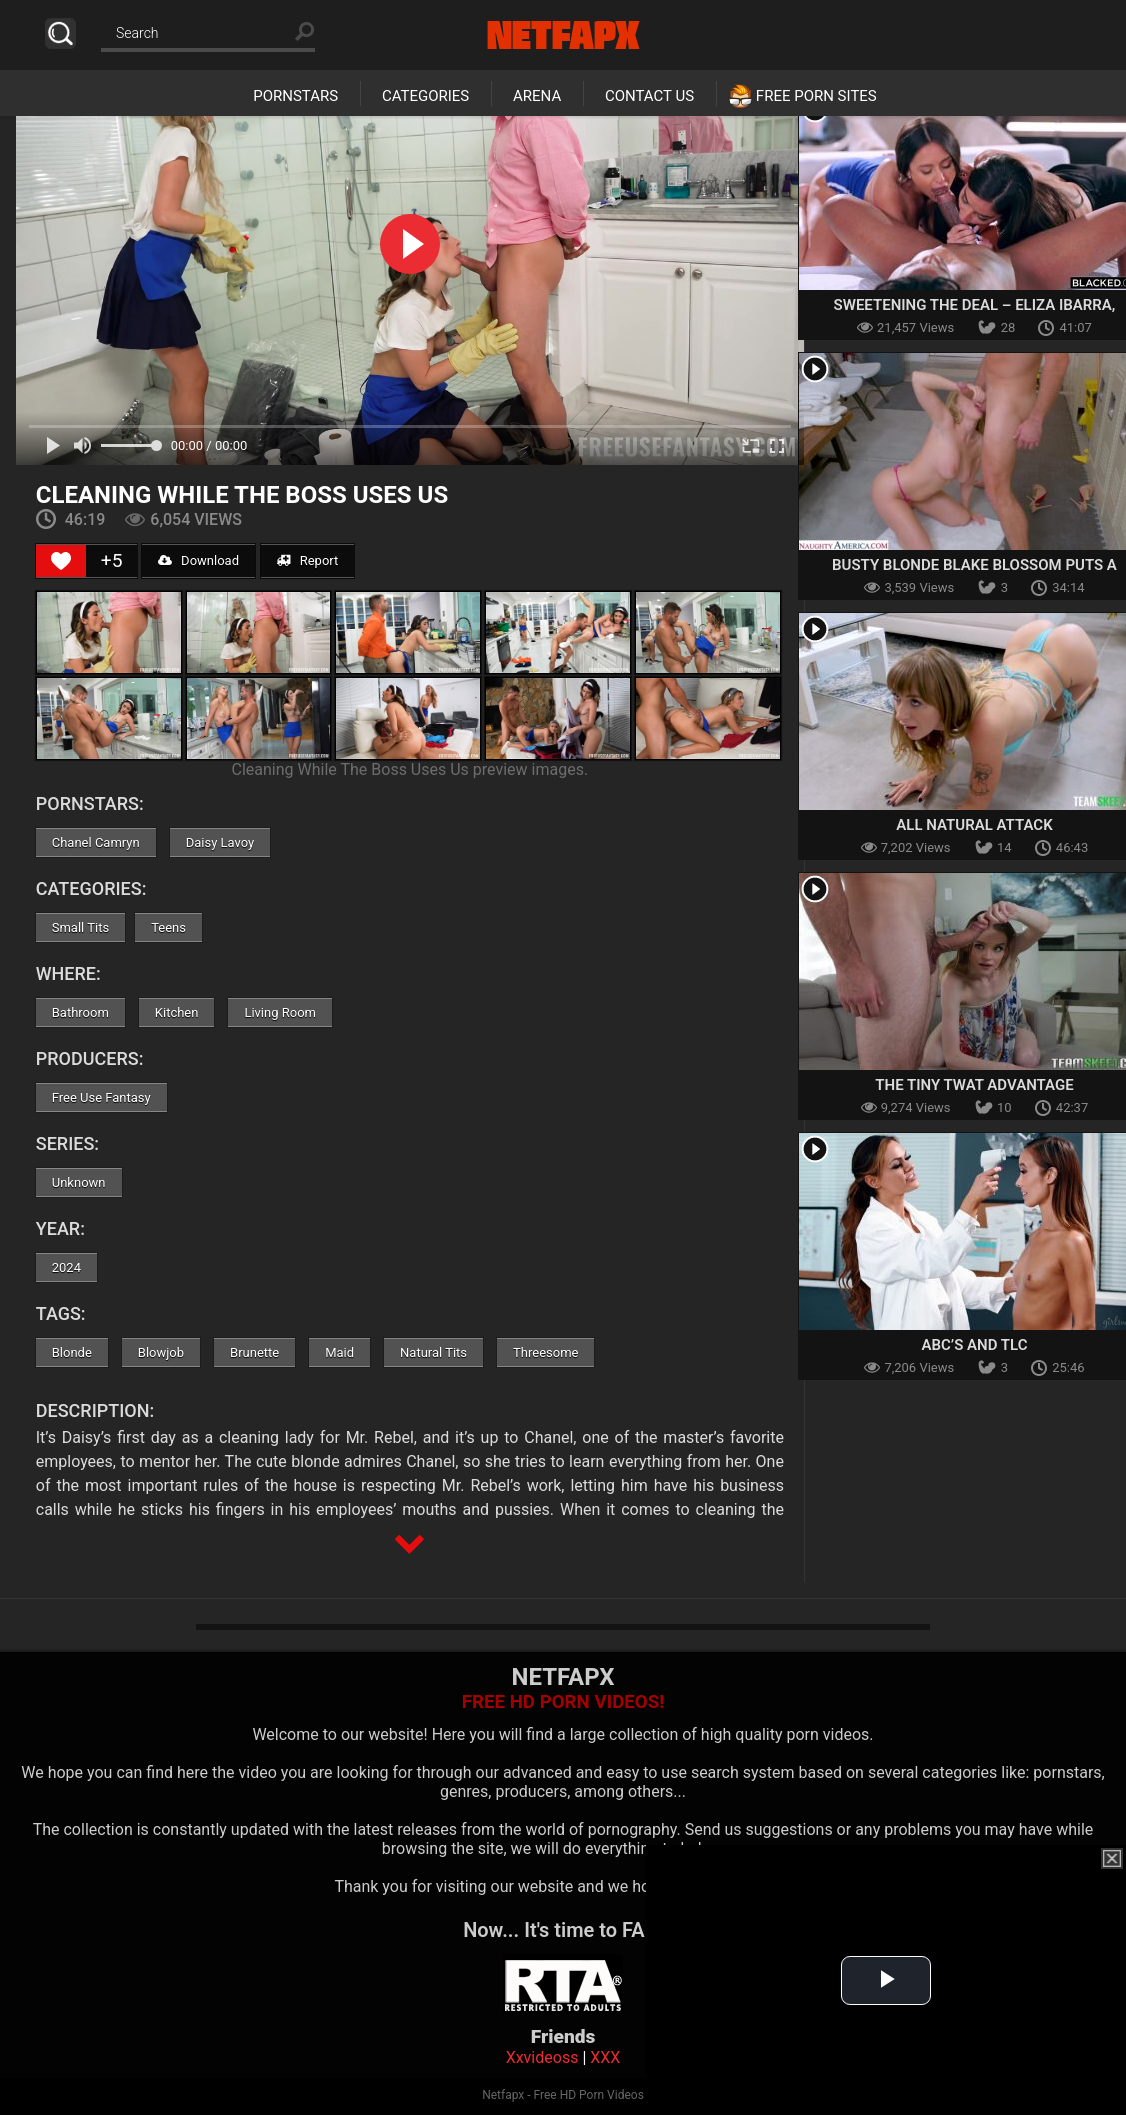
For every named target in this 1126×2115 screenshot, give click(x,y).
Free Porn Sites (816, 96)
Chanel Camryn (96, 842)
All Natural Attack (974, 825)
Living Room (280, 1012)
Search (60, 33)
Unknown (79, 1182)
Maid (339, 1352)
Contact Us (649, 96)
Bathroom (80, 1012)
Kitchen (177, 1012)
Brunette (254, 1352)
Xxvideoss (542, 2057)
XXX (605, 2057)
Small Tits (80, 927)
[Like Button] (61, 561)
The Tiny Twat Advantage (974, 1085)
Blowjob (161, 1352)
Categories (425, 96)
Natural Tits (433, 1352)
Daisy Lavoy (220, 842)
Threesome (545, 1352)
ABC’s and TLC (974, 1345)
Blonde (72, 1352)
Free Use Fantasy (101, 1097)
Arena (537, 96)
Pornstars (295, 96)
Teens (168, 927)
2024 (66, 1267)
